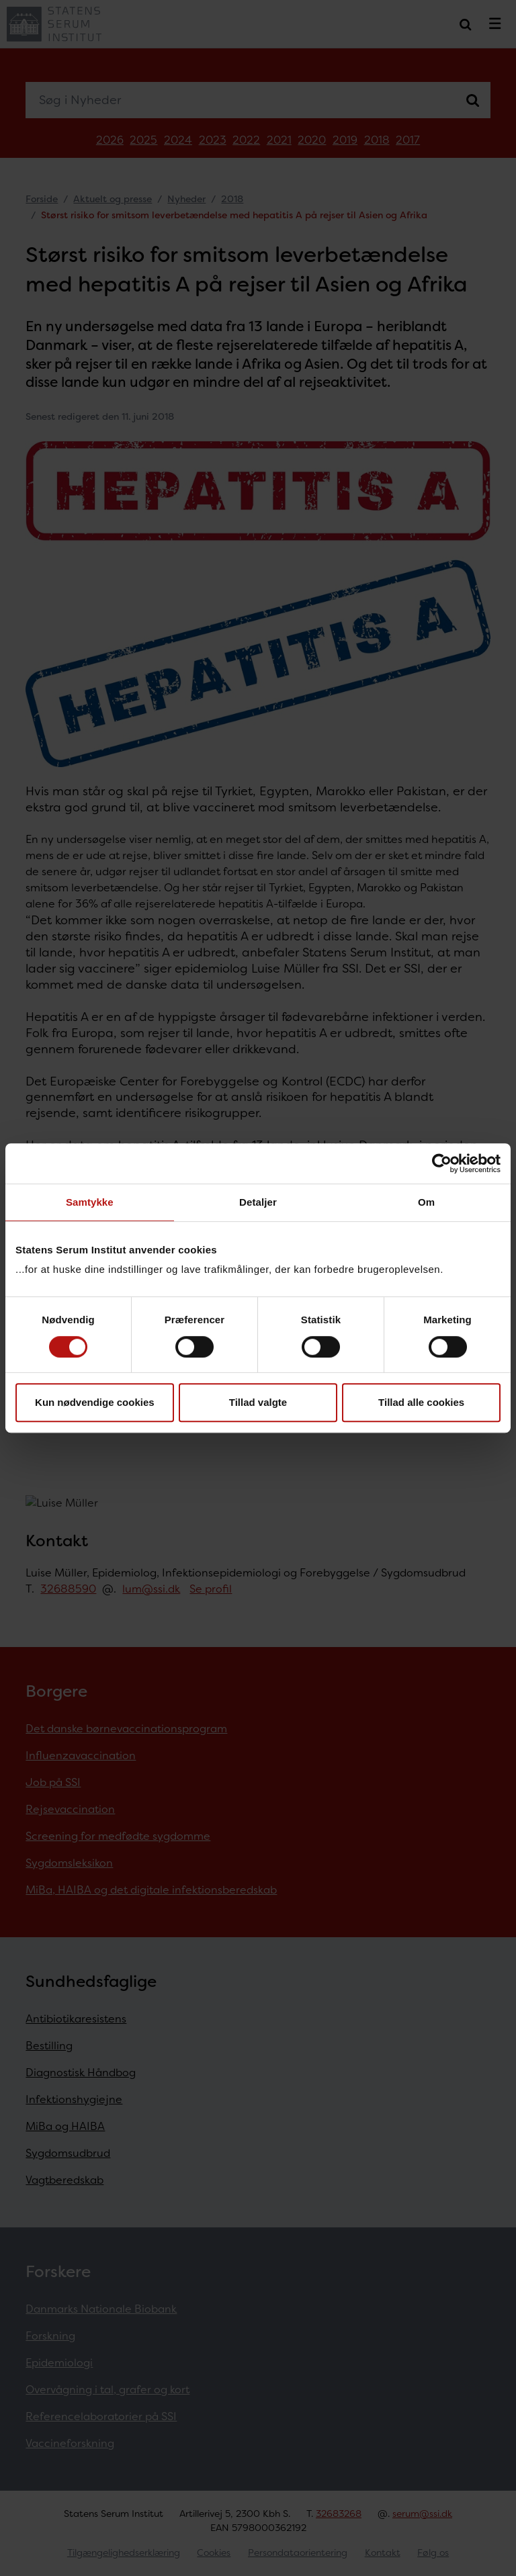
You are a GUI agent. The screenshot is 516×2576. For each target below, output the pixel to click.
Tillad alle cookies (421, 1402)
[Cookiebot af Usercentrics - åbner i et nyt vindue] (442, 1163)
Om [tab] (426, 1202)
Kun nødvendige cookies (95, 1402)
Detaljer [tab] (258, 1202)
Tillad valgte (258, 1402)
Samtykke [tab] (90, 1202)
